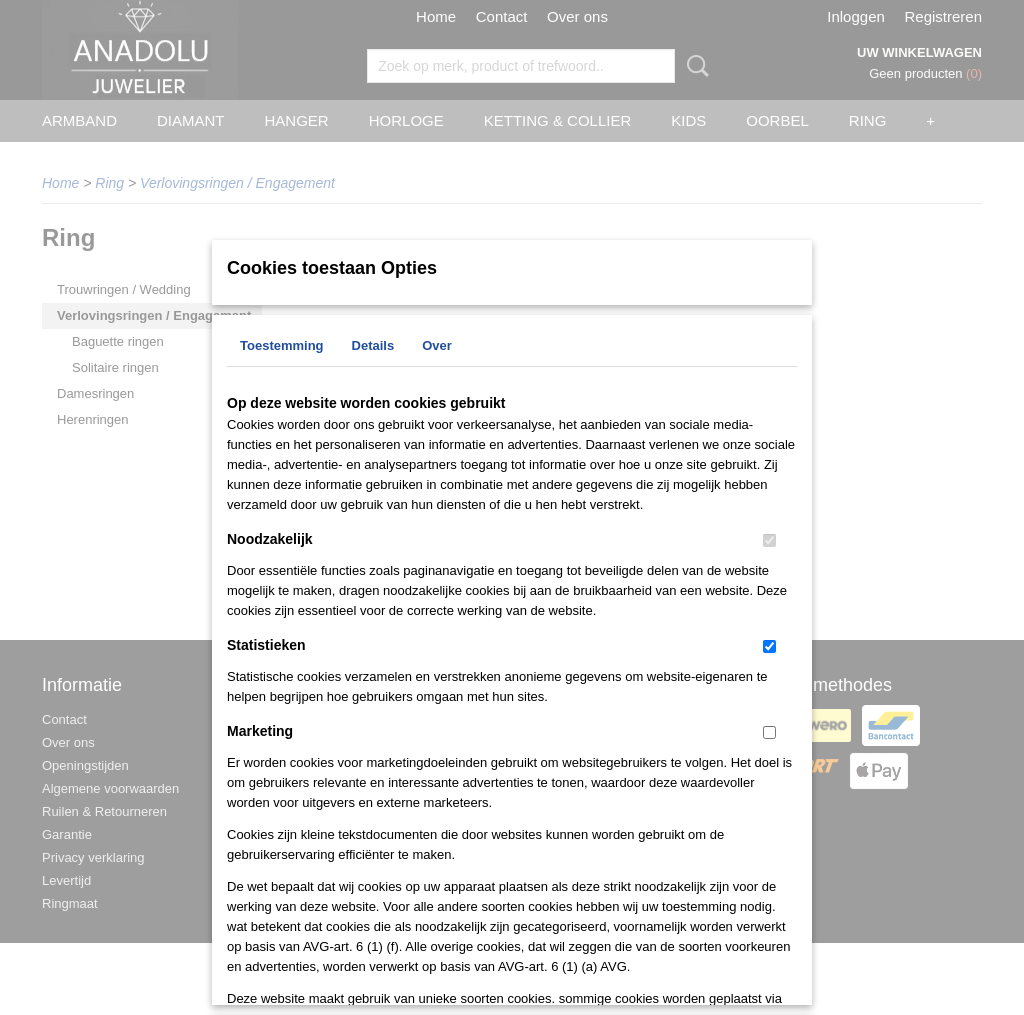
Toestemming (282, 345)
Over (437, 345)
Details (373, 345)
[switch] (769, 540)
